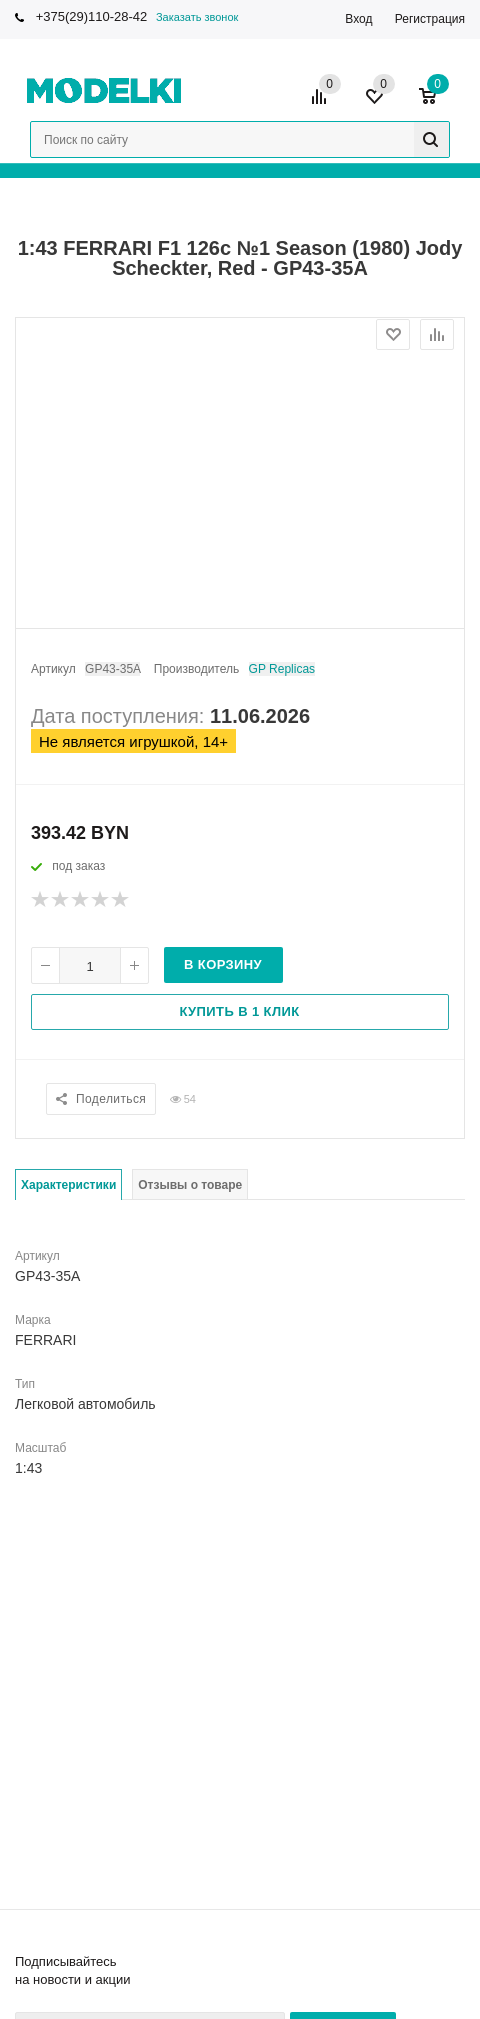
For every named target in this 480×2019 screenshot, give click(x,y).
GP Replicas (282, 669)
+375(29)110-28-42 (92, 16)
